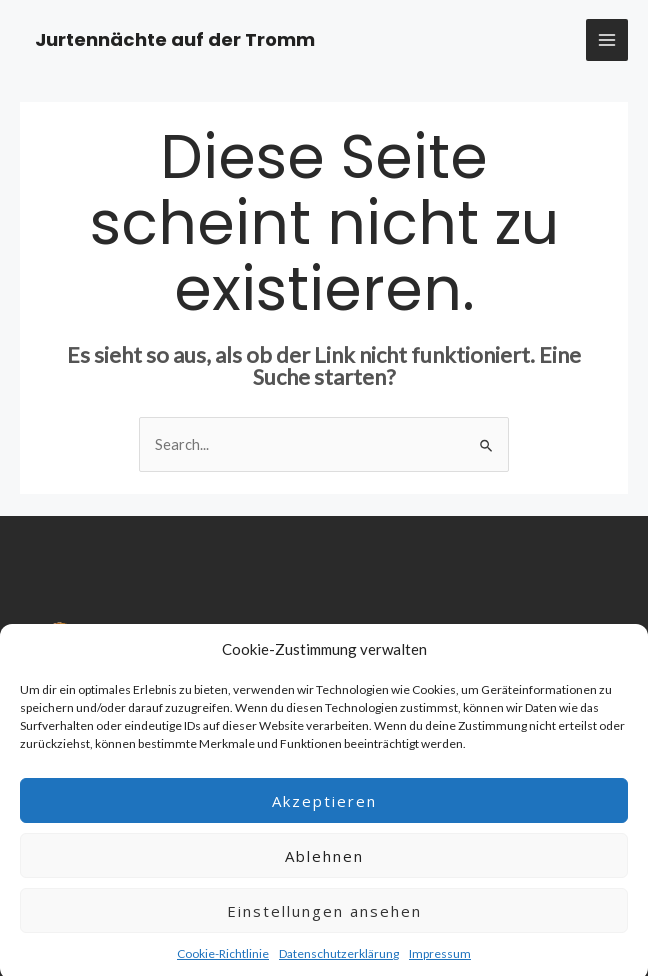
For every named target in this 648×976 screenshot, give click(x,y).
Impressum (440, 961)
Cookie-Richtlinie (223, 961)
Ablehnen (324, 864)
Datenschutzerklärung (339, 961)
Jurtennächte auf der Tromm (175, 39)
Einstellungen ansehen (324, 919)
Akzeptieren (324, 809)
